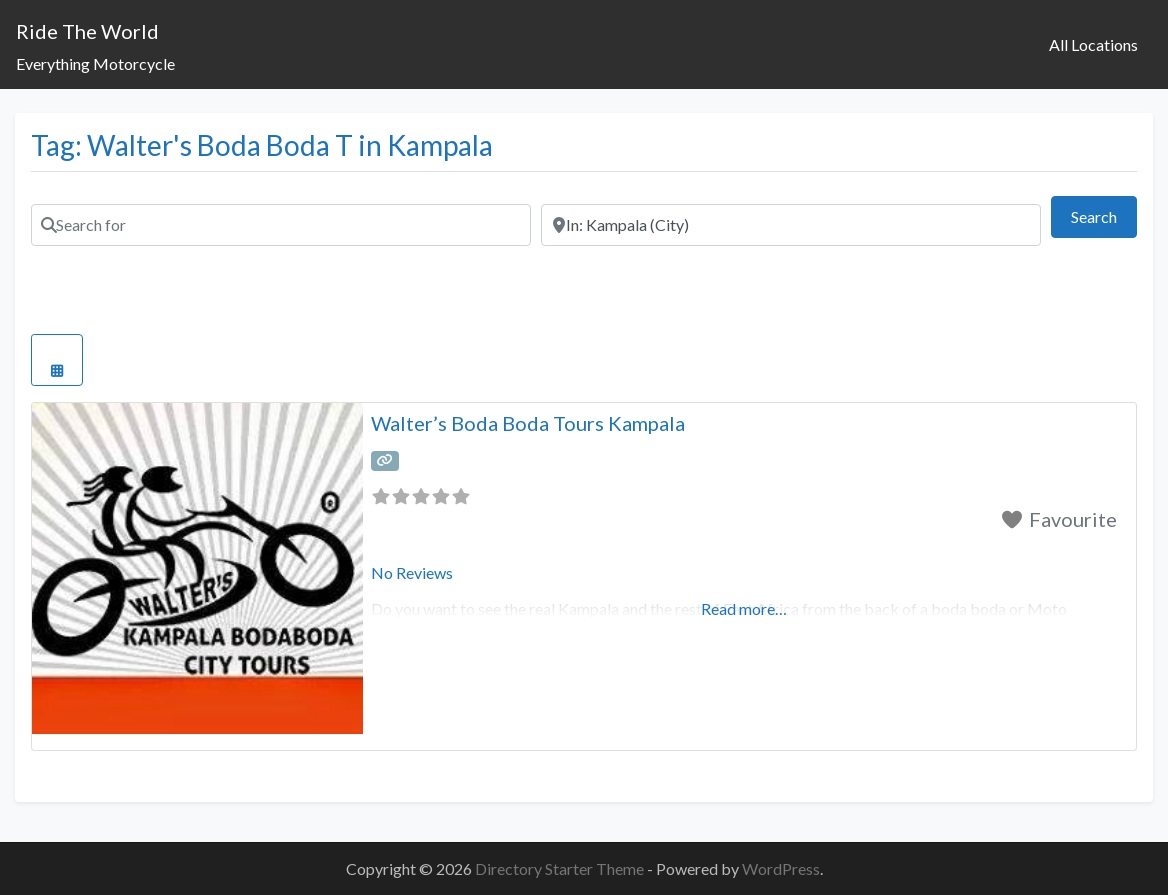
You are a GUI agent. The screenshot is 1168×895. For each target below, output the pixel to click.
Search (1104, 214)
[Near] (791, 225)
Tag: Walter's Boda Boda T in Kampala (262, 145)
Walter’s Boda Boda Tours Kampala (528, 423)
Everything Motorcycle (95, 63)
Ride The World (87, 31)
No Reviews (412, 572)
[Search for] (281, 225)
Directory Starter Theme (561, 868)
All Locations (1093, 44)
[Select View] (57, 360)
